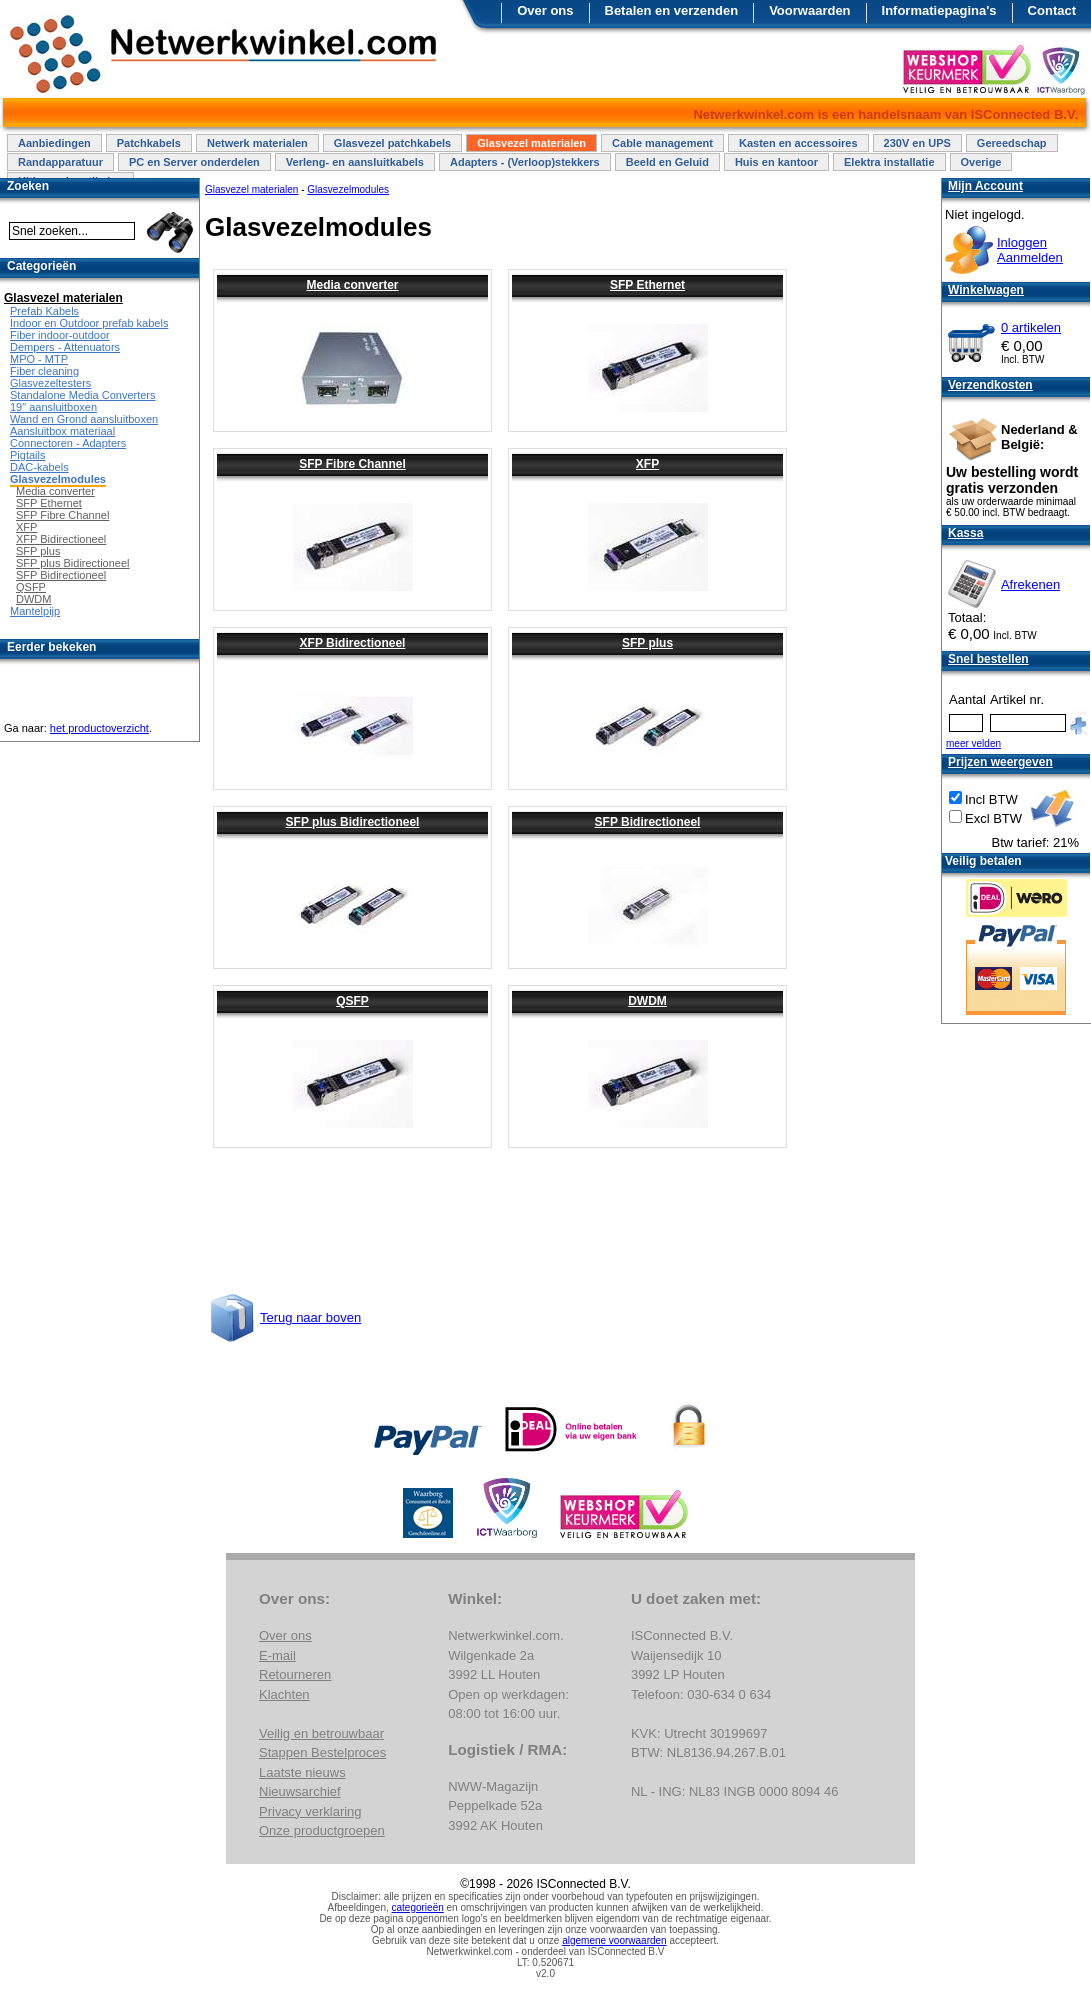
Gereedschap (1012, 143)
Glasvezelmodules (58, 479)
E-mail (277, 1655)
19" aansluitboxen (53, 407)
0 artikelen (1031, 327)
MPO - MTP (39, 359)
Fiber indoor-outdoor (60, 335)
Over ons (545, 10)
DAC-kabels (39, 467)
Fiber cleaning (44, 371)
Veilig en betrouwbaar (321, 1733)
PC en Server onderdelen (194, 162)
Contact (1052, 10)
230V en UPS (917, 143)
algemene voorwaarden (614, 1940)
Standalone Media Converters (83, 395)
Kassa (965, 533)
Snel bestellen (988, 659)
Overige (981, 162)
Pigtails (27, 455)
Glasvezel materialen (531, 143)
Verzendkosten (990, 385)
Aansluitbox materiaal (62, 431)
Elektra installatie (889, 162)
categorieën (418, 1907)
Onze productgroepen (322, 1830)
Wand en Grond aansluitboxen (84, 419)
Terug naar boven (310, 1317)
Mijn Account (985, 186)
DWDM (647, 1001)
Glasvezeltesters (50, 383)
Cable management (662, 143)
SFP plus (647, 643)
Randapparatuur (60, 162)
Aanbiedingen (54, 143)
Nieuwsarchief (300, 1791)
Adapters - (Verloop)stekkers (525, 162)
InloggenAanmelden (1030, 250)
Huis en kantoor (776, 162)
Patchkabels (149, 143)
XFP (647, 464)
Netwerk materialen (257, 143)
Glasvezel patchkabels (392, 143)
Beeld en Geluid (667, 162)
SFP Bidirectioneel (648, 822)
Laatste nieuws (302, 1772)
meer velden (973, 743)
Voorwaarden (809, 10)
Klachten (284, 1694)
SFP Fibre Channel (352, 464)
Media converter (352, 285)
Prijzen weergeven (1000, 762)
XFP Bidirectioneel (353, 643)
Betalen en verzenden (672, 10)
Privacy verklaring (310, 1811)
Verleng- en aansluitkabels (355, 162)
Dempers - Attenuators (65, 347)
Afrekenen (1030, 584)
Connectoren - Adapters (68, 443)
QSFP (352, 1001)
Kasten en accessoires (798, 143)
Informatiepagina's (939, 10)
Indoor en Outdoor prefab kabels (89, 323)
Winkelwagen (986, 290)
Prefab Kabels (44, 311)
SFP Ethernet (647, 285)
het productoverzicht (99, 728)
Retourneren (295, 1674)
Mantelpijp (35, 611)
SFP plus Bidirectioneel (353, 822)
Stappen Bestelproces (322, 1752)
